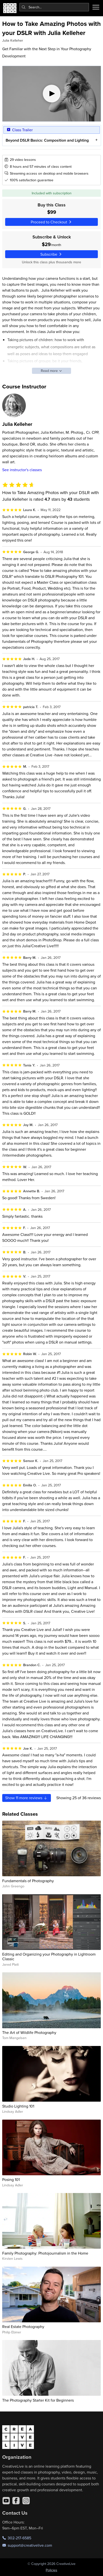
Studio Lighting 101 (18, 2106)
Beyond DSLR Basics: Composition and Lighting (46, 140)
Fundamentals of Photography (28, 1880)
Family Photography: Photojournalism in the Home (45, 2253)
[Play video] (51, 93)
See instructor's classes (22, 469)
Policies (51, 2570)
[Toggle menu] (96, 7)
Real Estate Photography (23, 2326)
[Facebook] (16, 2501)
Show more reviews (26, 1797)
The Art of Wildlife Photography (29, 2032)
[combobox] (54, 7)
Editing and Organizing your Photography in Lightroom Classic (49, 1956)
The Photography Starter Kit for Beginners (38, 2400)
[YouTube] (6, 2501)
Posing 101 (11, 2179)
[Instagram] (26, 2501)
